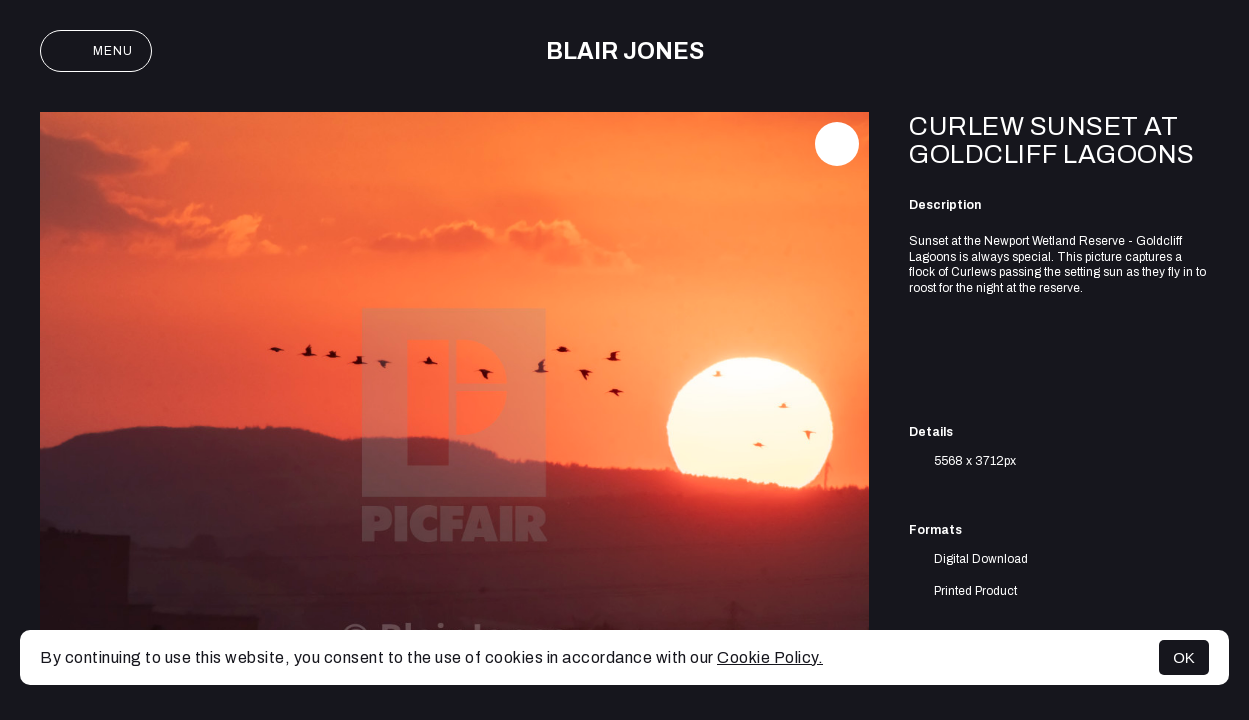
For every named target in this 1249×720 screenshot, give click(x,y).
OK (1184, 657)
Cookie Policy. (770, 657)
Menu (96, 51)
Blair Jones (625, 51)
